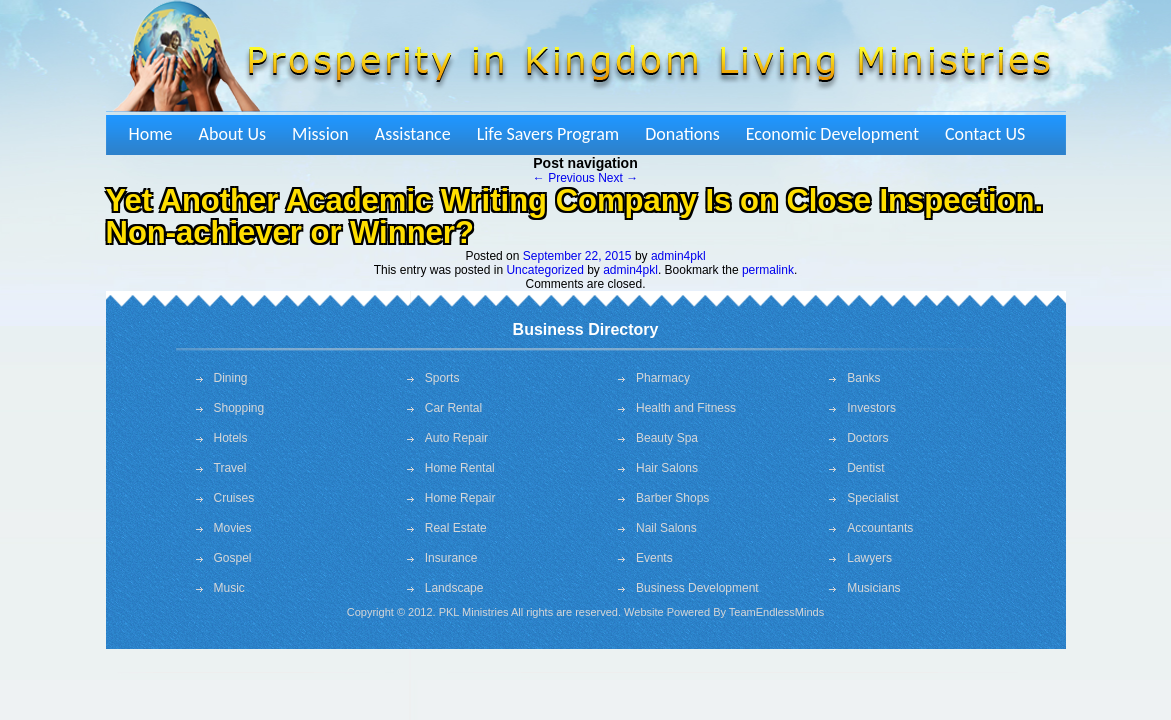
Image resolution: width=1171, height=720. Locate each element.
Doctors (867, 438)
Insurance (451, 558)
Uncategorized (544, 270)
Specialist (872, 498)
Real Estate (456, 528)
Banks (863, 378)
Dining (231, 378)
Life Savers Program (548, 134)
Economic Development (832, 134)
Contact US (985, 134)
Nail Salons (666, 528)
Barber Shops (672, 498)
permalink (768, 270)
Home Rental (460, 468)
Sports (442, 378)
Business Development (697, 588)
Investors (871, 408)
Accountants (880, 528)
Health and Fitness (686, 408)
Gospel (233, 558)
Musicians (873, 588)
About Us (233, 134)
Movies (233, 528)
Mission (320, 134)
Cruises (234, 498)
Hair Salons (667, 468)
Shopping (239, 408)
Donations (682, 134)
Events (654, 558)
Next (618, 178)
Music (229, 588)
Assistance (413, 134)
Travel (230, 468)
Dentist (865, 468)
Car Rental (453, 408)
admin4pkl (678, 256)
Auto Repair (456, 438)
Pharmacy (663, 378)
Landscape (454, 588)
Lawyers (869, 558)
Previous (564, 178)
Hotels (231, 438)
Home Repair (460, 498)
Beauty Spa (667, 438)
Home (151, 134)
